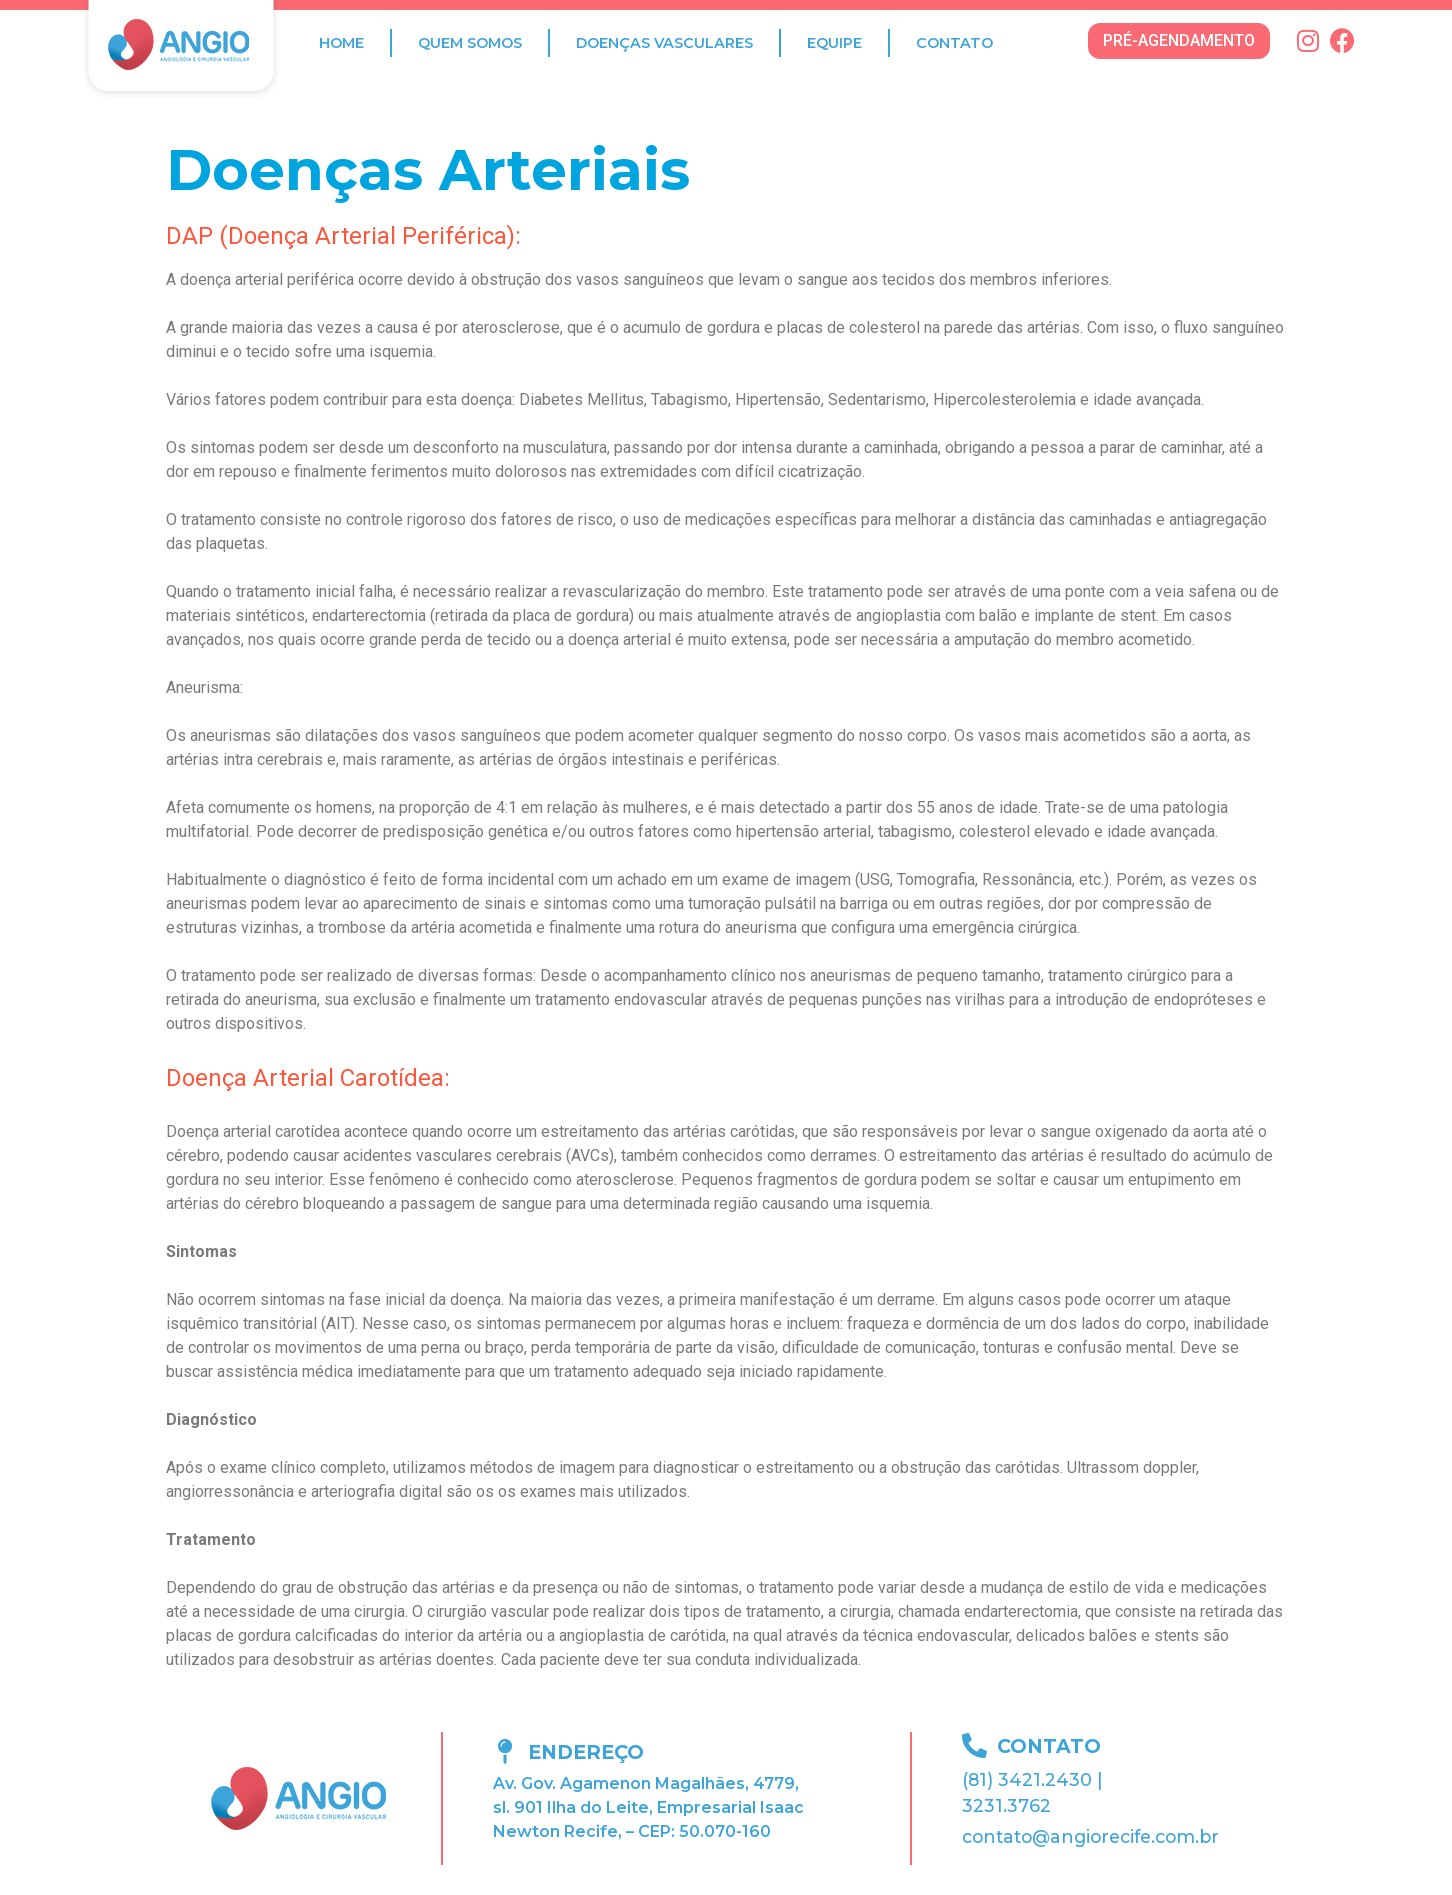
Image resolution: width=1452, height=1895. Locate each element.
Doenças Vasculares (664, 43)
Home (341, 43)
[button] (1179, 41)
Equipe (834, 43)
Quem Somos (470, 43)
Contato (954, 43)
